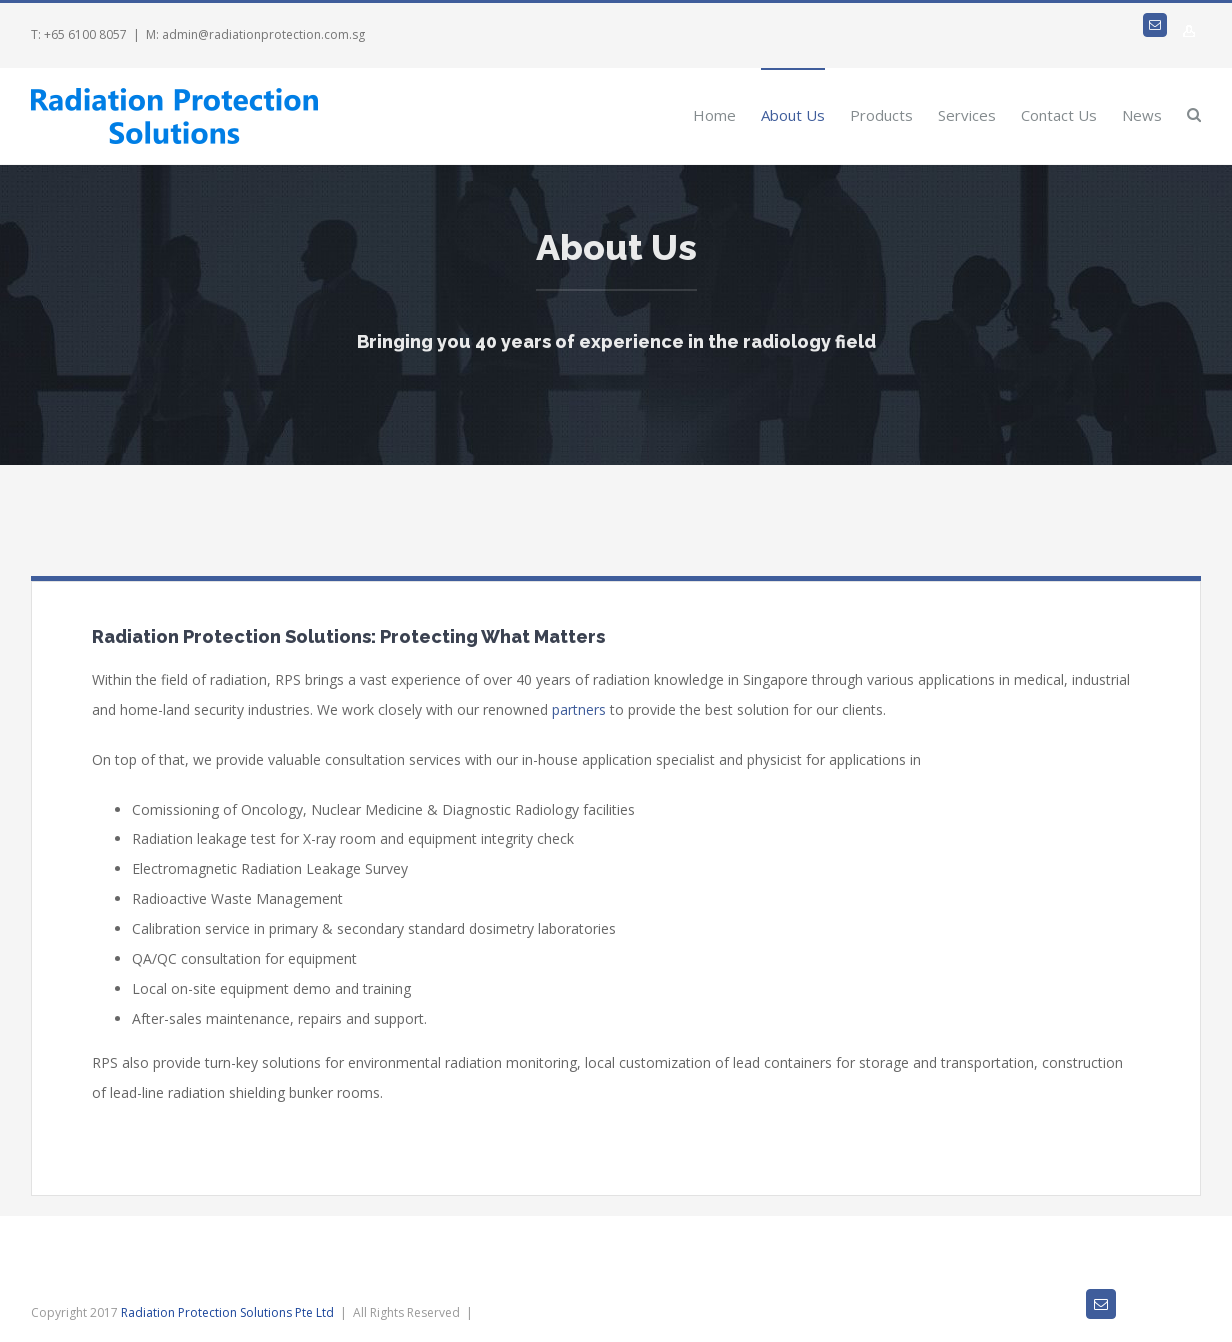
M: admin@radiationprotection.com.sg (255, 34)
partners (579, 709)
